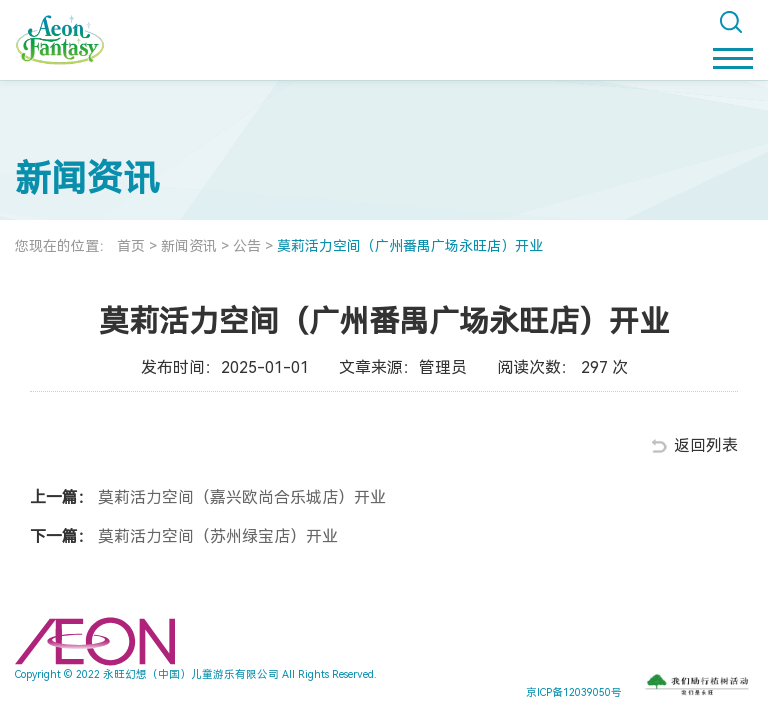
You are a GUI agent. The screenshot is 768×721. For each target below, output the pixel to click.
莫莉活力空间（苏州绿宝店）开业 (216, 536)
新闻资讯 (189, 246)
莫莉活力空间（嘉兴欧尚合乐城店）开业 (240, 497)
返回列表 (706, 445)
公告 (247, 246)
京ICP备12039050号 (574, 692)
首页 (131, 246)
